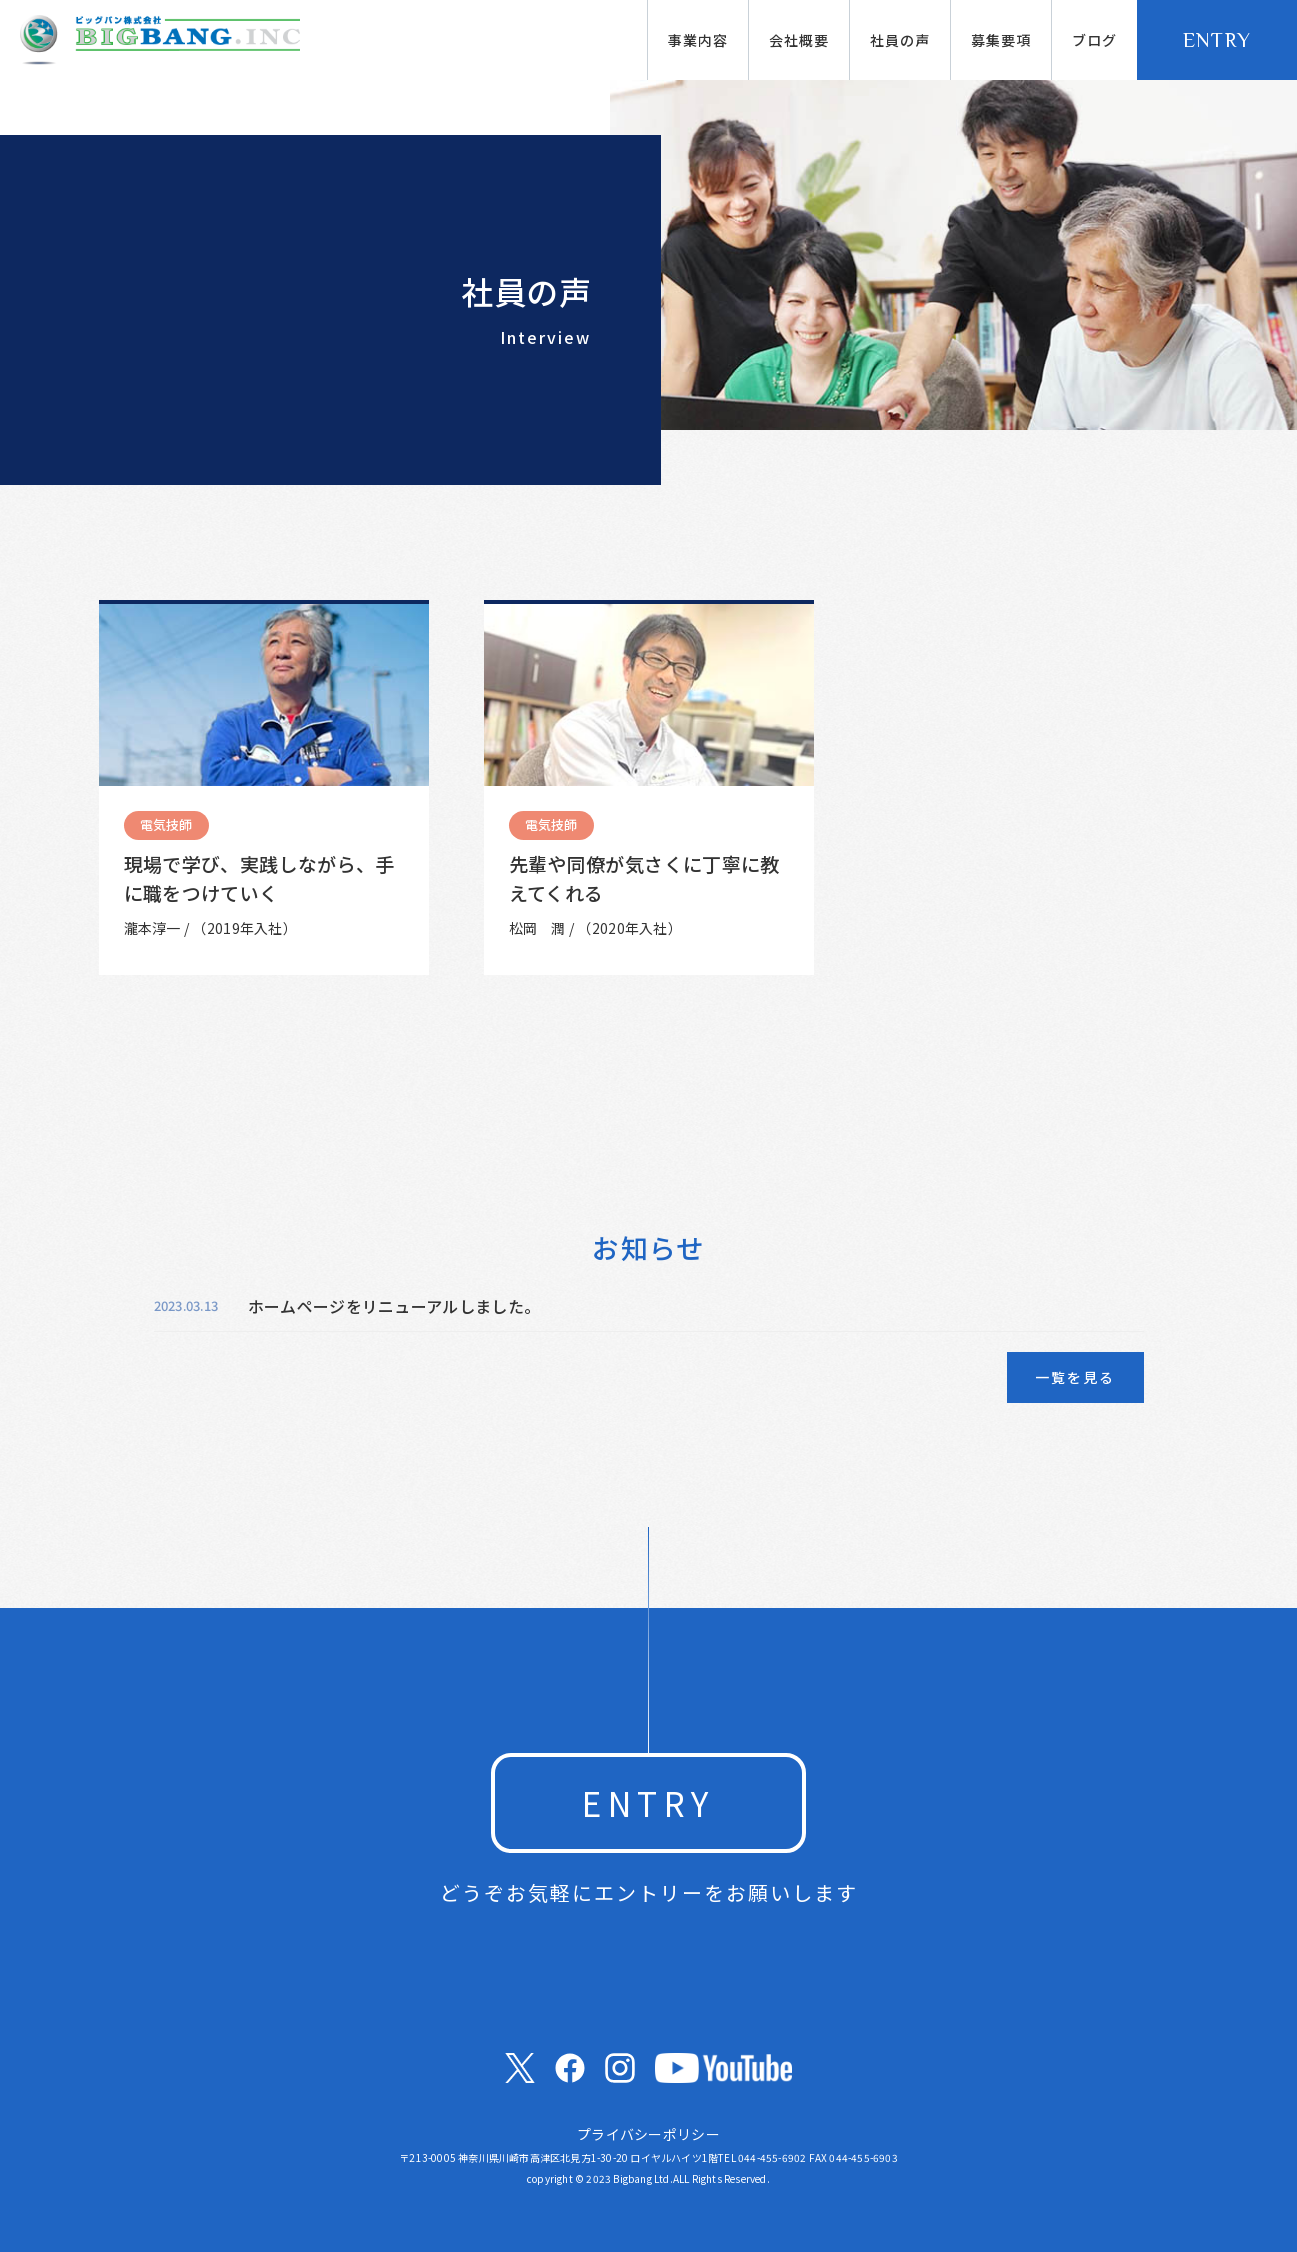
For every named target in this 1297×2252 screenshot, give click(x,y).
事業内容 (698, 40)
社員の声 (900, 40)
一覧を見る (1075, 1377)
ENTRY (1217, 40)
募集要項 (1001, 40)
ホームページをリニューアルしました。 (394, 1306)
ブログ (1094, 40)
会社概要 (799, 40)
